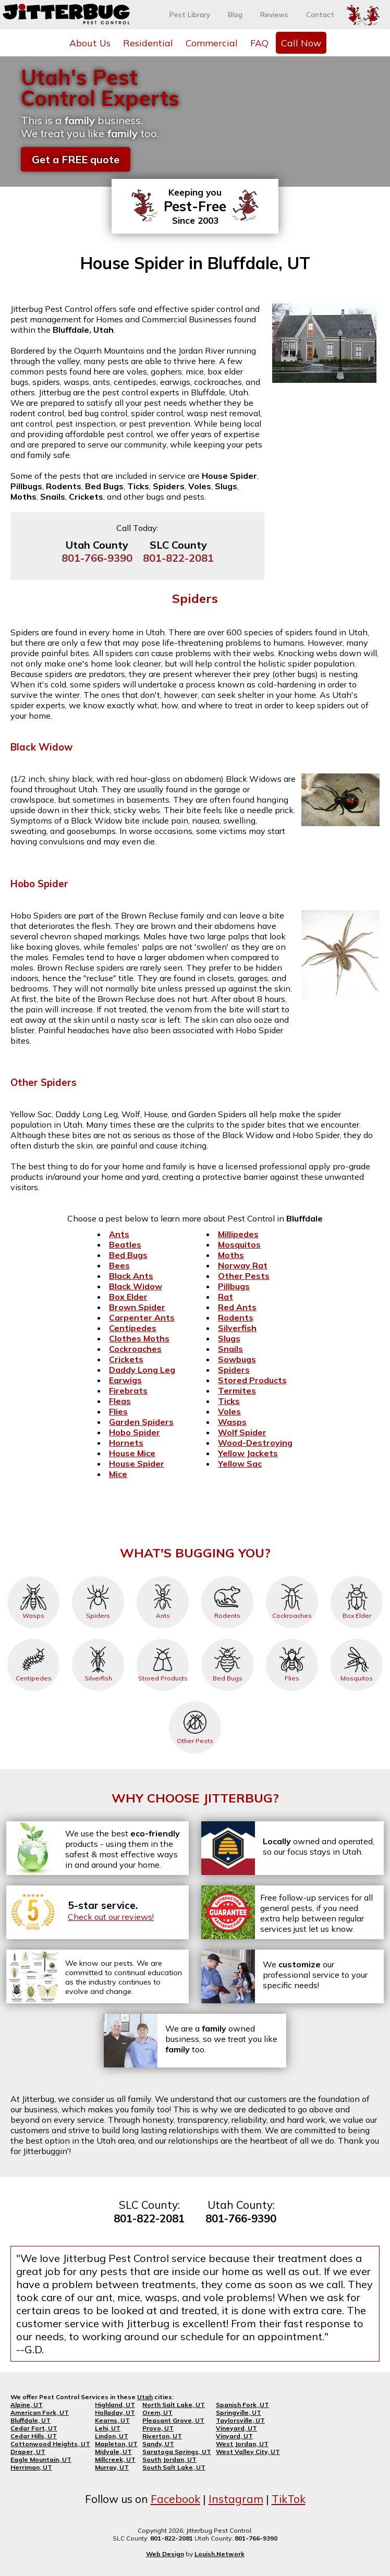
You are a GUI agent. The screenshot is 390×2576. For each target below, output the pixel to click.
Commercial (212, 43)
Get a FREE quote (75, 159)
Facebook (175, 2499)
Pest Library (189, 14)
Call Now (301, 43)
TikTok (289, 2499)
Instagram (236, 2499)
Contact (320, 14)
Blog (235, 14)
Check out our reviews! (111, 1917)
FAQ (259, 43)
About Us (90, 43)
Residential (148, 43)
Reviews (274, 14)
